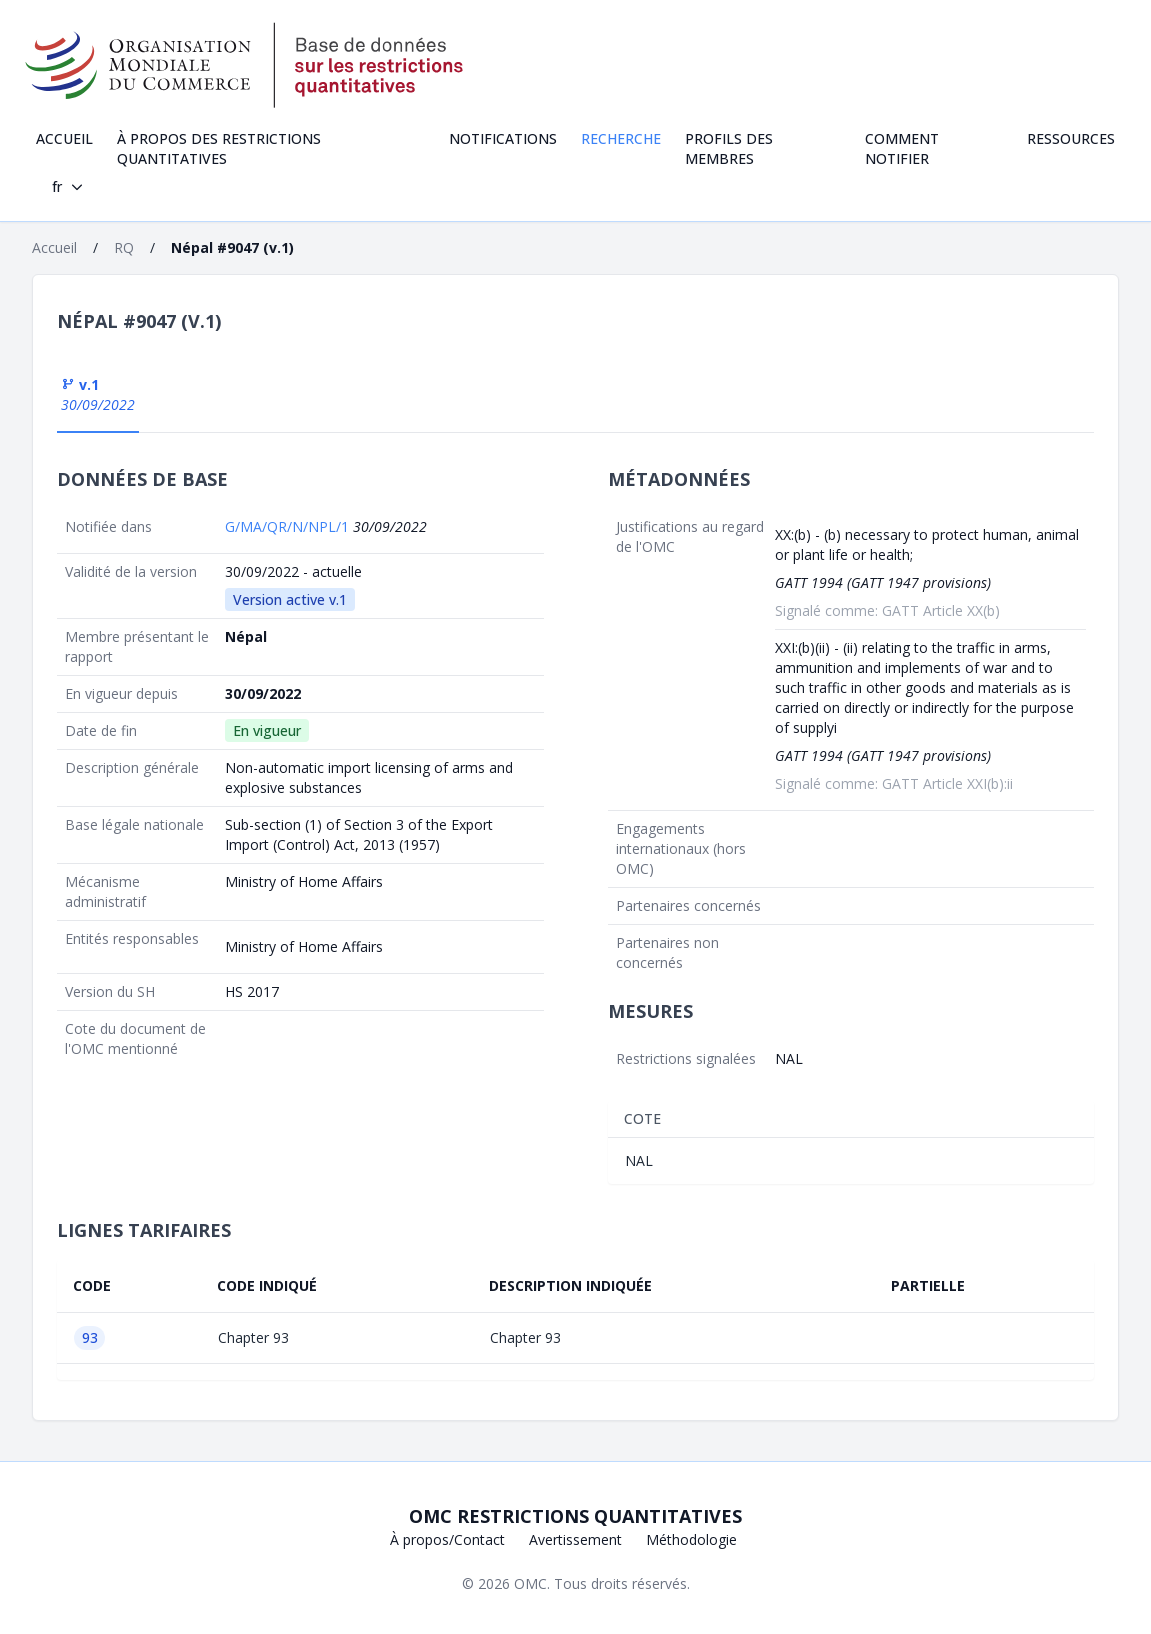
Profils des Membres (729, 148)
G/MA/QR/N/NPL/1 (289, 526)
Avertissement (575, 1539)
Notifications (503, 138)
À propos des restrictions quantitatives (219, 148)
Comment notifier (902, 148)
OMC (530, 1583)
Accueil (64, 138)
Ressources (1071, 138)
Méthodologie (691, 1539)
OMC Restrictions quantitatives (575, 1516)
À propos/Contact (447, 1539)
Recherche (621, 138)
